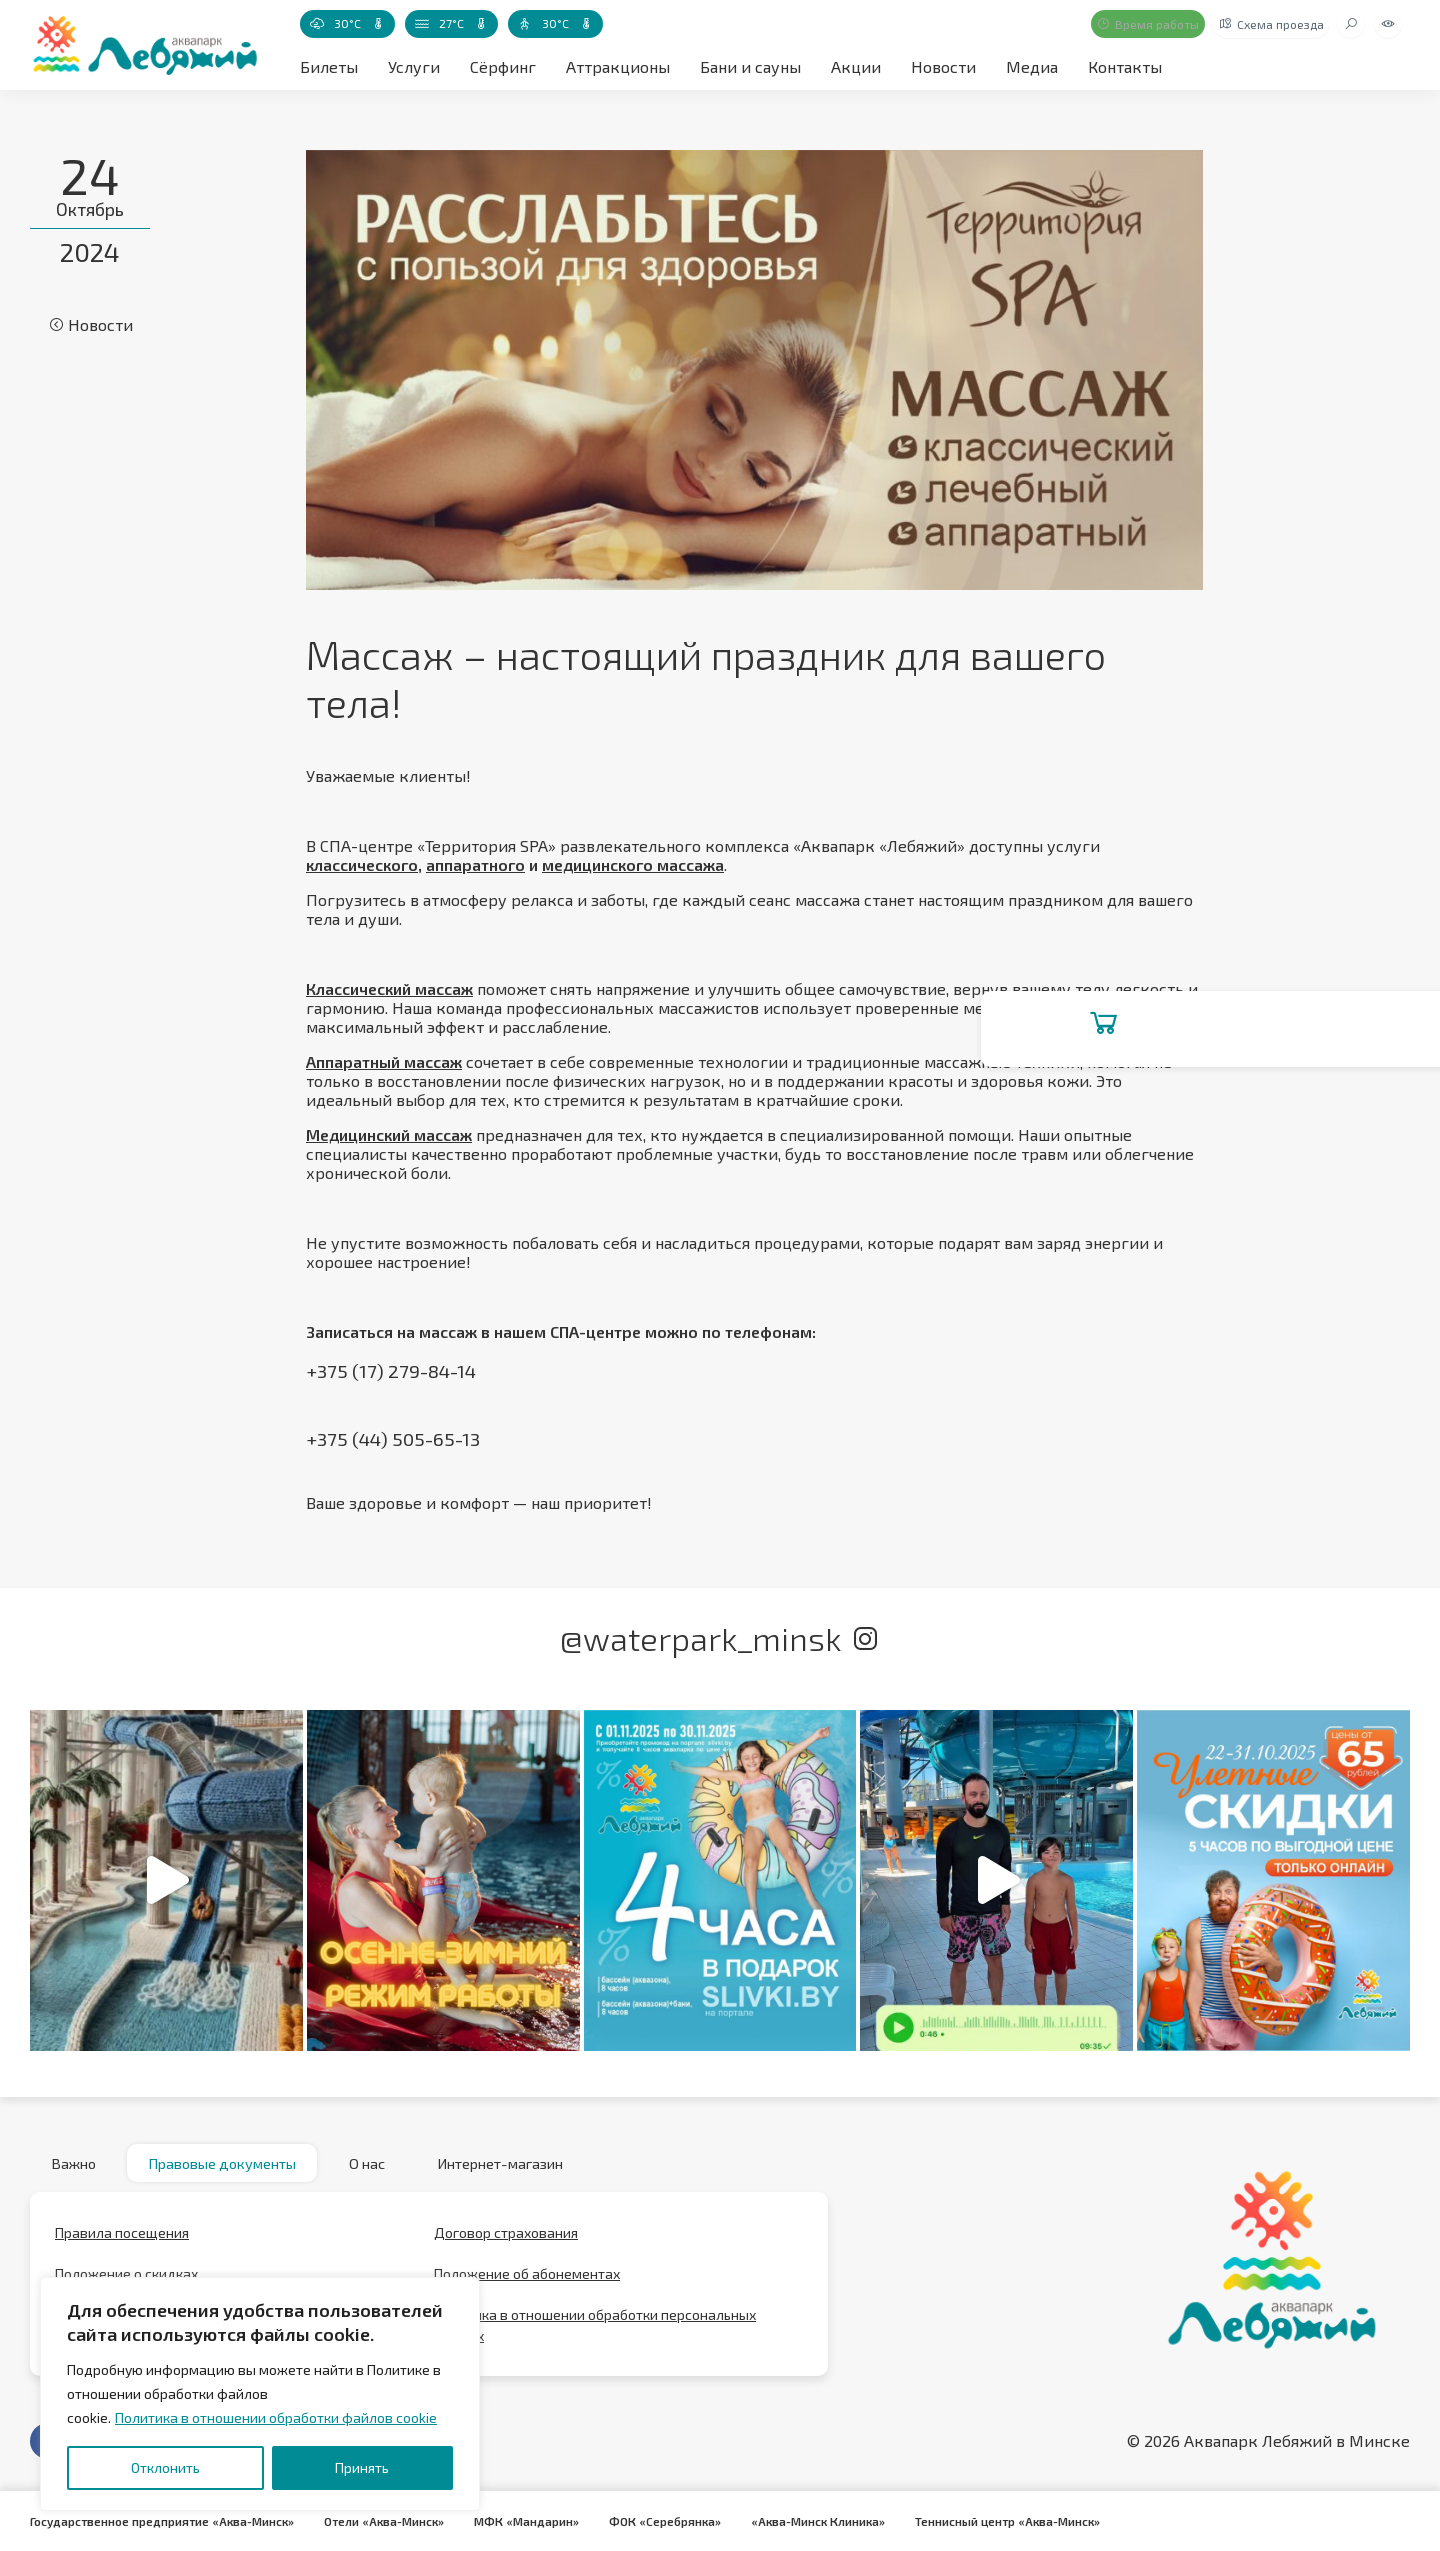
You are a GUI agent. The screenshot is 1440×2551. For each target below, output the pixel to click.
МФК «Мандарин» (539, 2521)
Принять (362, 2467)
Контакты (1125, 66)
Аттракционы (618, 66)
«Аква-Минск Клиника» (836, 2521)
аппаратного (475, 864)
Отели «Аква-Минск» (393, 2521)
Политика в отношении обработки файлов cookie (276, 2417)
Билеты (329, 66)
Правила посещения (122, 2241)
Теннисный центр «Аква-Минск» (1029, 2521)
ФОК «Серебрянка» (680, 2521)
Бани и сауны (750, 66)
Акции (856, 66)
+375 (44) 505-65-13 (395, 1438)
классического (362, 864)
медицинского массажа (633, 864)
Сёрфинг (503, 66)
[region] (260, 2394)
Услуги (414, 66)
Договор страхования (506, 2241)
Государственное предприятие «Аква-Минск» (165, 2521)
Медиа (1032, 66)
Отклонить (165, 2467)
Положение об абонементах (527, 2282)
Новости (943, 66)
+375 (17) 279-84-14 (392, 1370)
